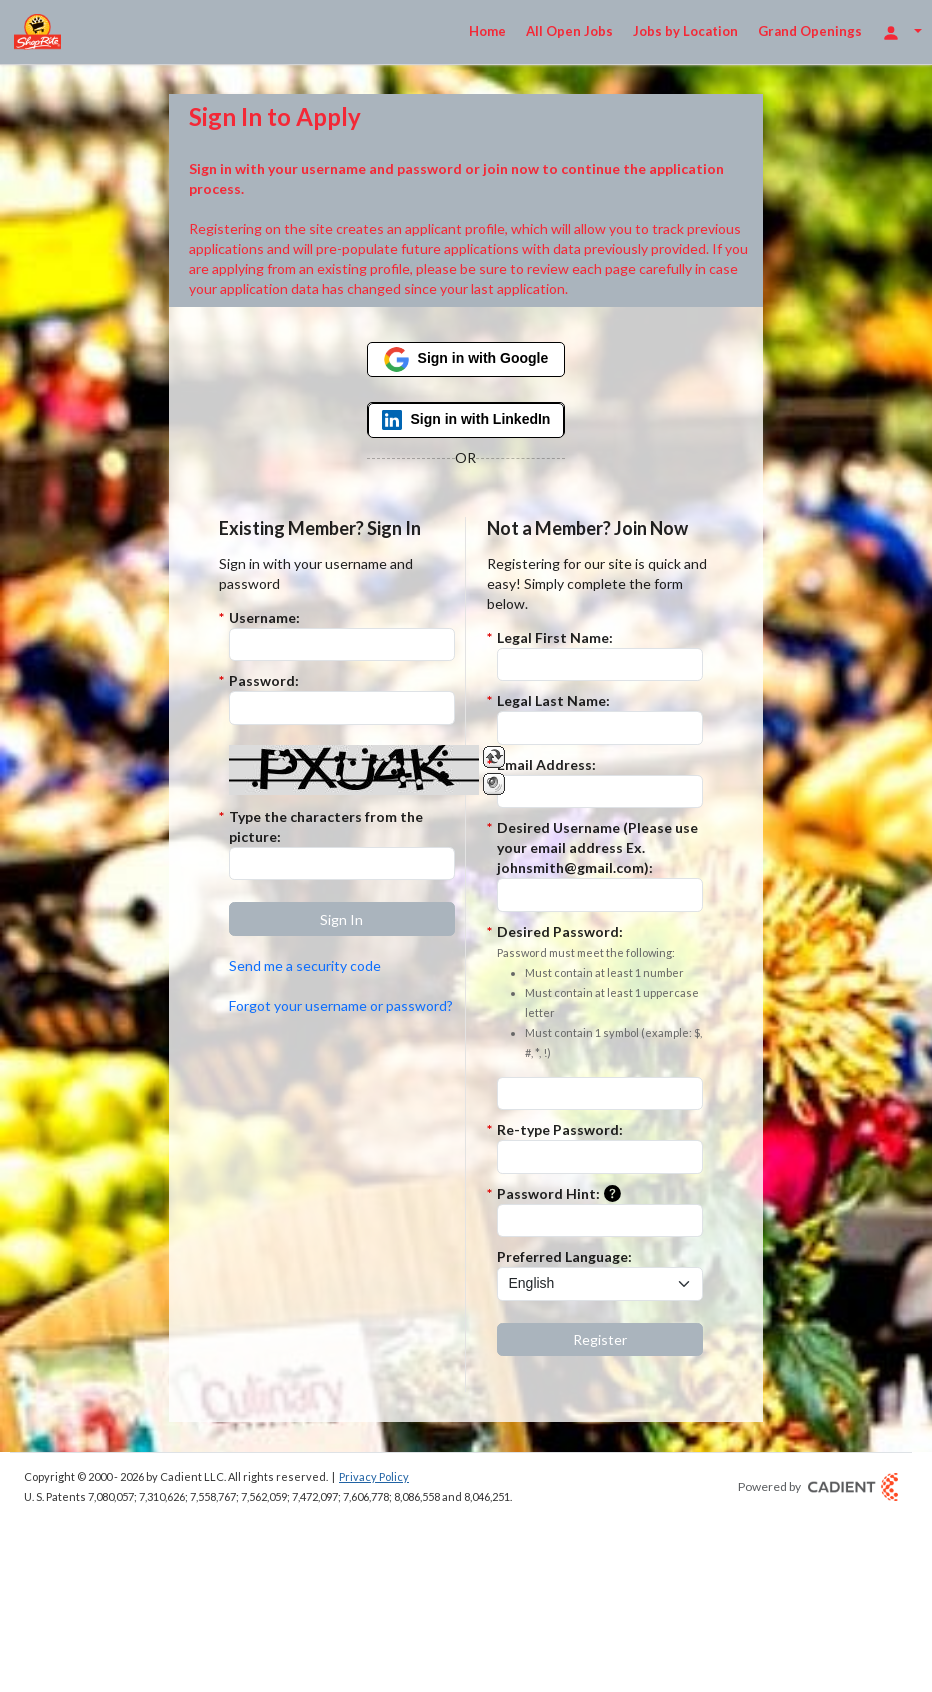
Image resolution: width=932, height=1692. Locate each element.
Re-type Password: (560, 1129)
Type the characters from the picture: (326, 826)
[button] (342, 919)
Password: (264, 680)
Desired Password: (600, 993)
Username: (264, 617)
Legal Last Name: (553, 700)
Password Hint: (563, 1194)
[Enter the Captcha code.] (342, 864)
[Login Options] (902, 31)
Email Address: (546, 764)
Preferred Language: (564, 1256)
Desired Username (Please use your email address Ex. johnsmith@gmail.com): (597, 847)
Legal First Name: (555, 637)
